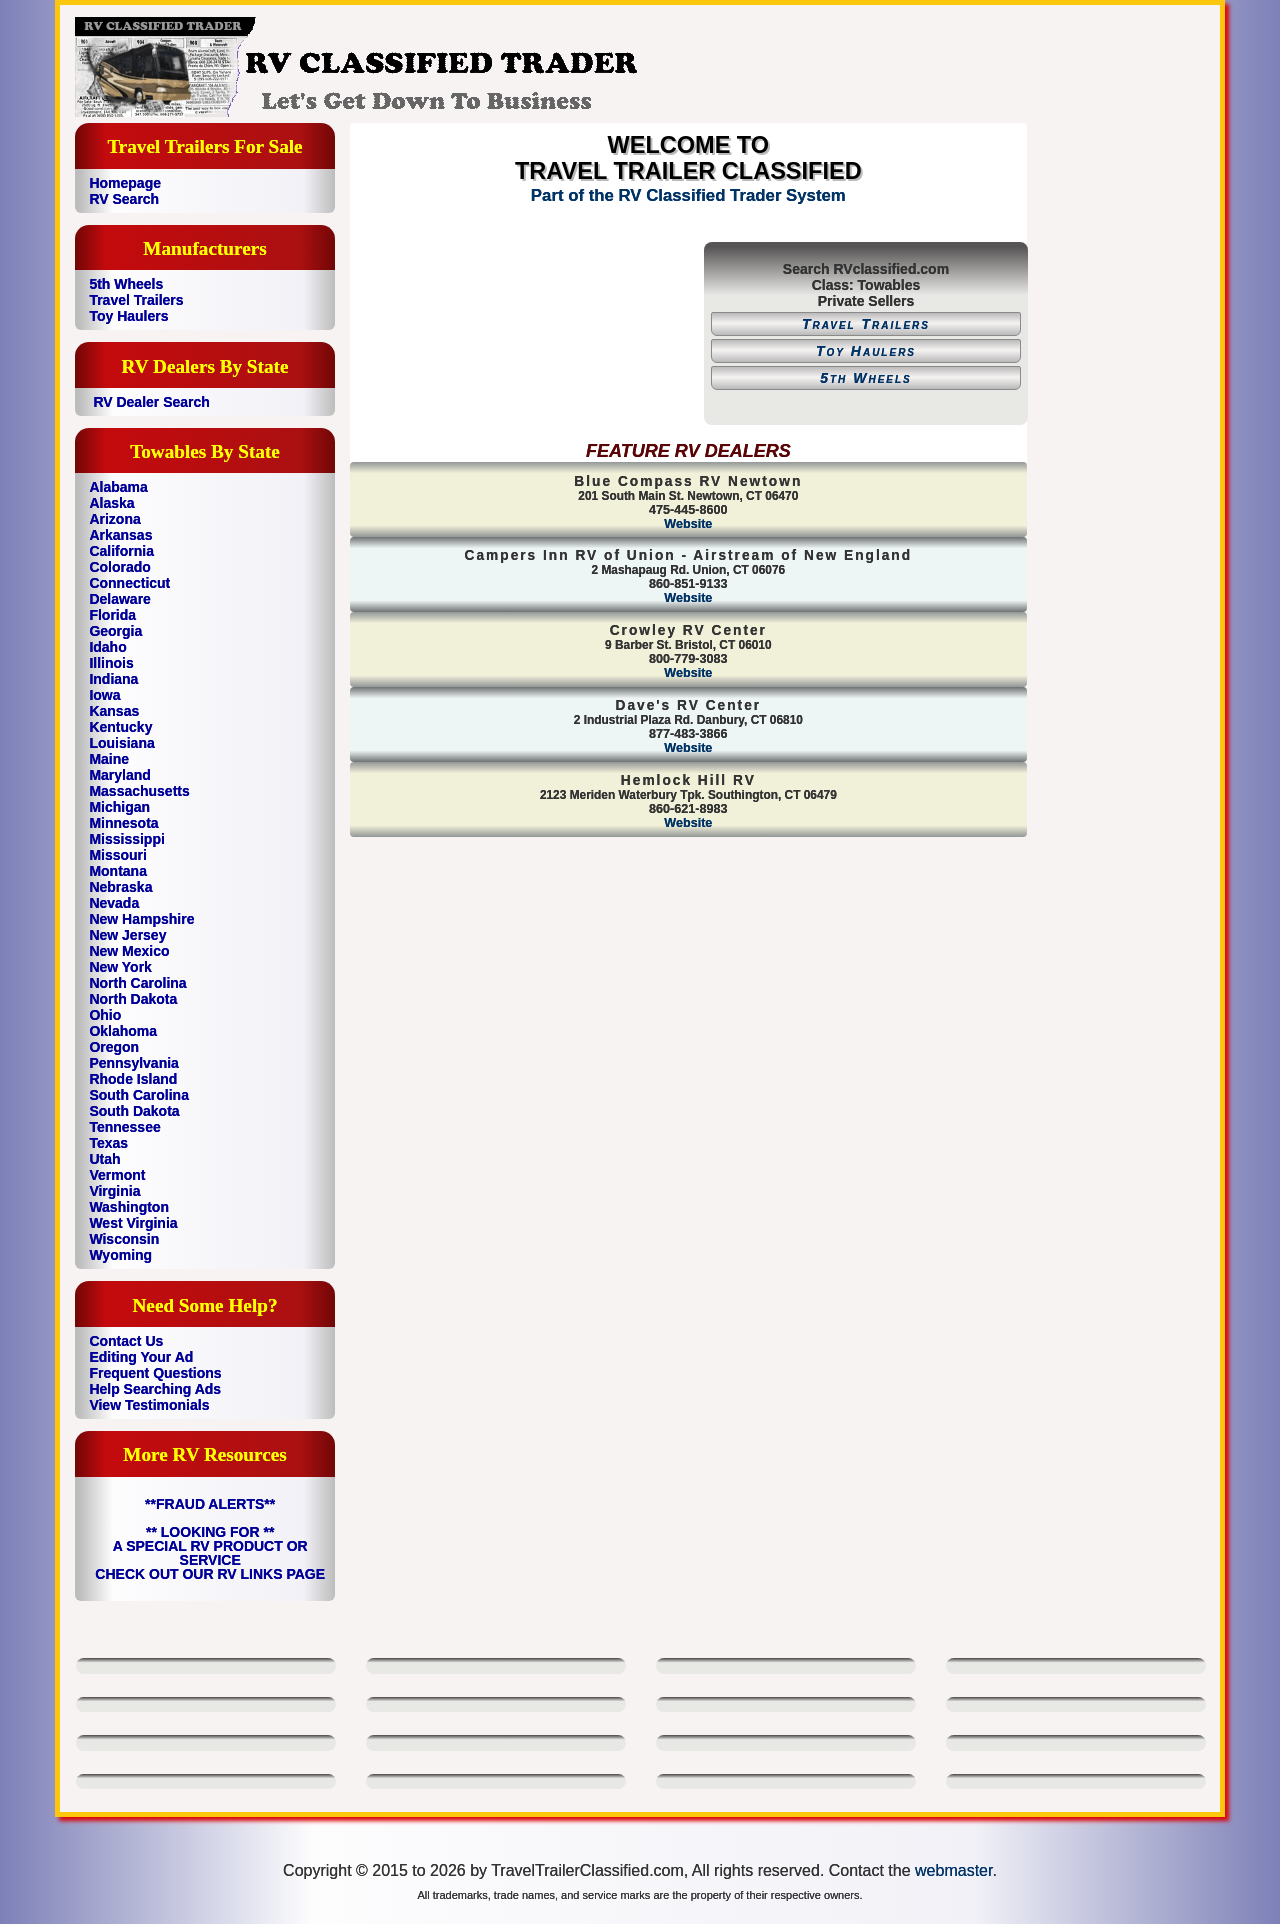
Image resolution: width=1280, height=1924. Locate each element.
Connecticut (129, 583)
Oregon (114, 1047)
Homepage (125, 183)
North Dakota (133, 999)
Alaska (111, 503)
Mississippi (126, 839)
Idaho (107, 647)
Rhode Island (133, 1079)
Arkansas (120, 535)
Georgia (115, 631)
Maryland (119, 775)
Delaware (119, 599)
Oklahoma (123, 1031)
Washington (129, 1207)
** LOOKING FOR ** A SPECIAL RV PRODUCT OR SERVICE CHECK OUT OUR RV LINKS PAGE (210, 1553)
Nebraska (120, 887)
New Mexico (129, 951)
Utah (104, 1159)
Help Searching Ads (155, 1389)
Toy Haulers (128, 316)
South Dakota (134, 1111)
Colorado (119, 567)
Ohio (105, 1015)
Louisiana (121, 743)
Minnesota (123, 823)
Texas (108, 1143)
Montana (118, 871)
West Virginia (133, 1223)
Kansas (114, 711)
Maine (109, 759)
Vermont (117, 1175)
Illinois (111, 663)
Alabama (118, 487)
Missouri (118, 855)
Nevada (114, 903)
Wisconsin (124, 1239)
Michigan (119, 807)
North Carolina (137, 983)
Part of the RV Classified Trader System (688, 195)
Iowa (104, 695)
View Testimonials (149, 1405)
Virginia (114, 1191)
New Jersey (127, 935)
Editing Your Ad (141, 1357)
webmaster (953, 1870)
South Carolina (139, 1095)
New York (120, 967)
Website (688, 524)
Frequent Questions (155, 1373)
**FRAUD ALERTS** (210, 1504)
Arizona (114, 519)
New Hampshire (141, 919)
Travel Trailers (136, 300)
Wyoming (120, 1255)
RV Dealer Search (151, 402)
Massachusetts (139, 791)
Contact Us (126, 1341)
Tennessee (124, 1127)
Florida (112, 615)
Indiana (113, 679)
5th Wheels (126, 284)
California (121, 551)
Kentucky (120, 727)
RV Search (124, 199)
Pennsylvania (134, 1063)
